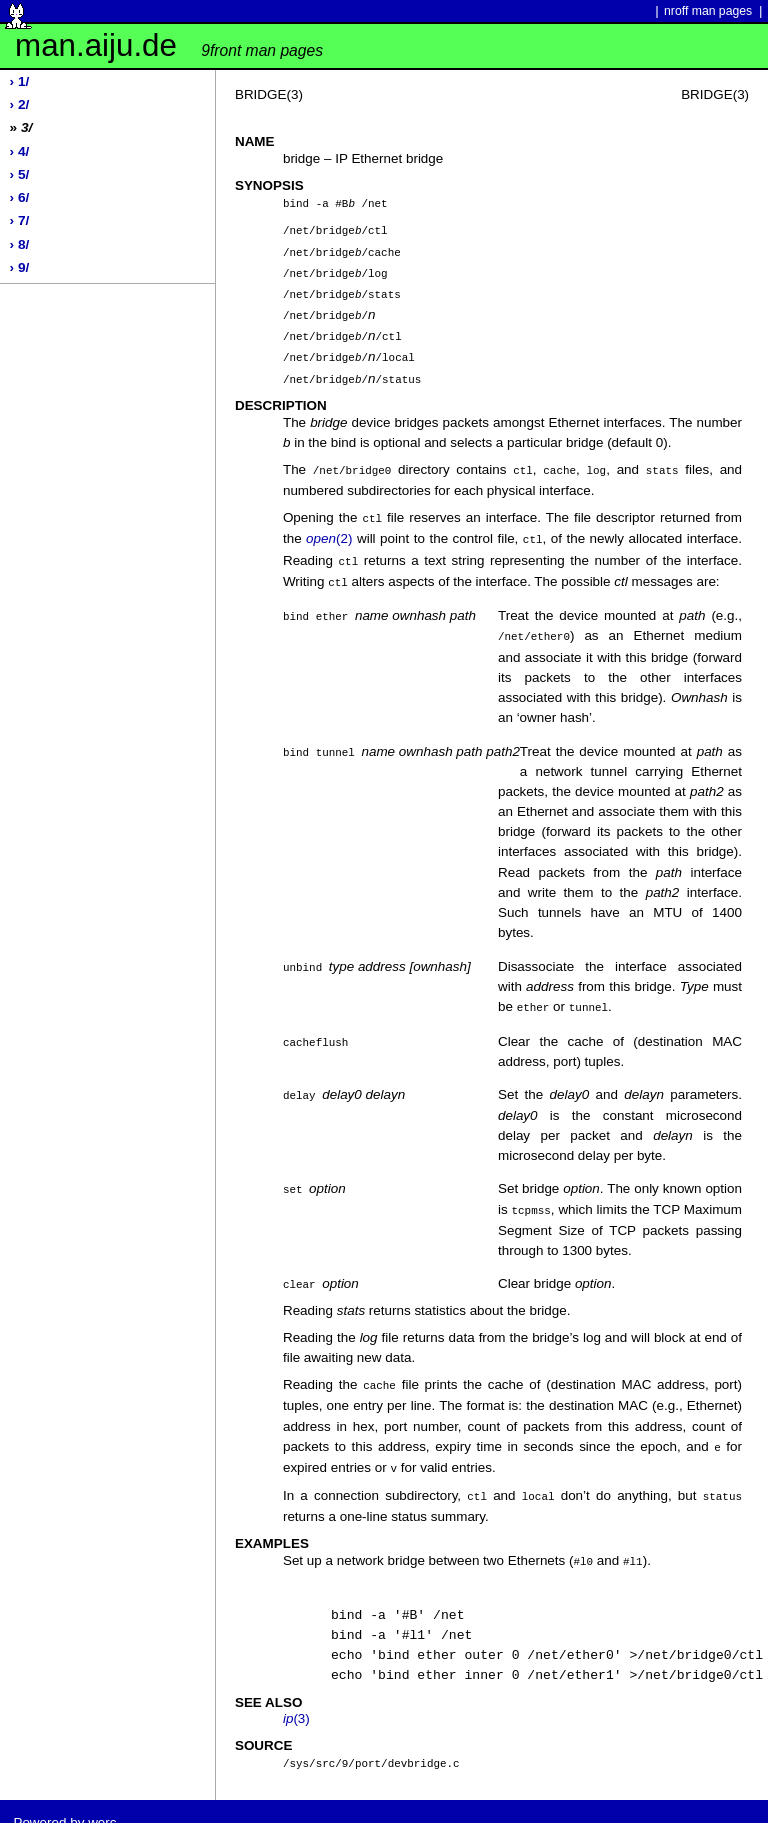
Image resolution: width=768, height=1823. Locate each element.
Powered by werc (64, 1799)
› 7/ (20, 220)
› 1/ (20, 81)
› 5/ (20, 174)
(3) (296, 1696)
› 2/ (20, 104)
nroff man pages (708, 11)
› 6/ (20, 197)
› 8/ (20, 244)
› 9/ (20, 267)
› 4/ (20, 151)
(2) (329, 527)
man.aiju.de (169, 45)
